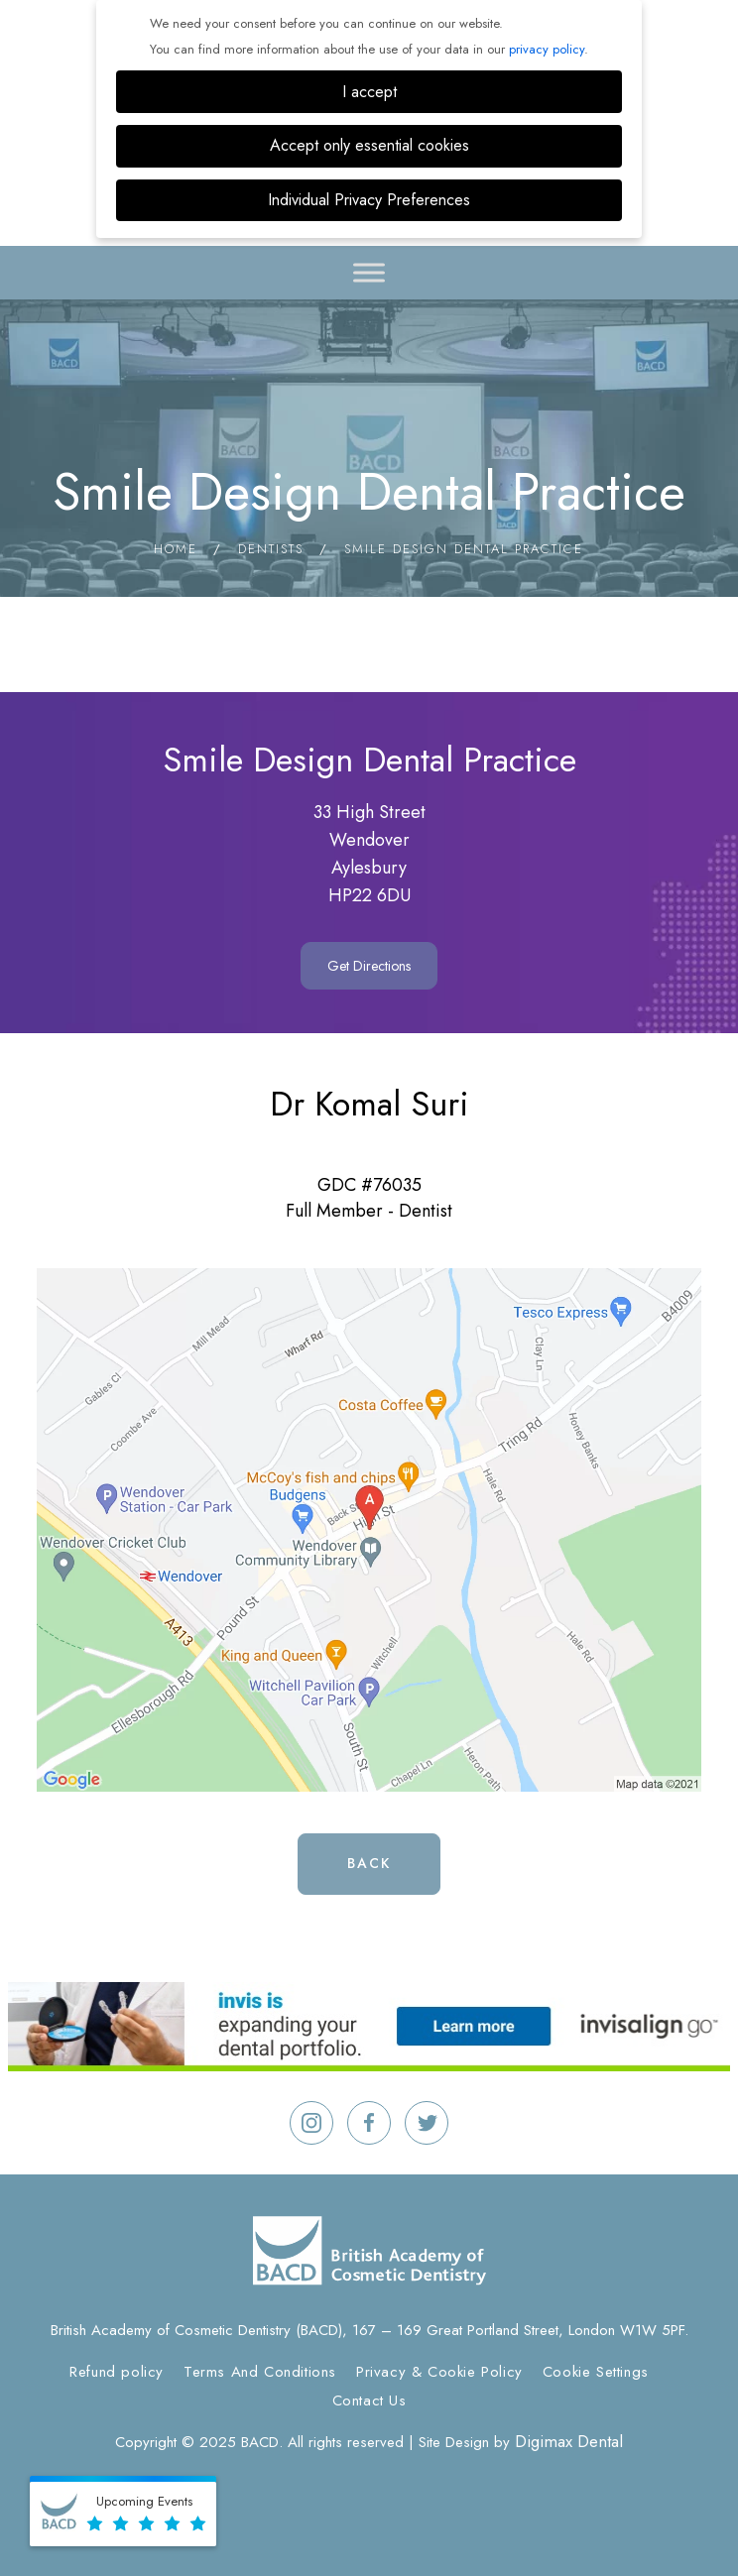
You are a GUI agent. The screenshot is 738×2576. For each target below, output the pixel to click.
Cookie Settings (596, 2372)
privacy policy (546, 49)
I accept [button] (369, 91)
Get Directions (369, 966)
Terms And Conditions (260, 2372)
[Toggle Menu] (369, 272)
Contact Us (369, 2400)
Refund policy (116, 2372)
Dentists (271, 548)
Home (175, 548)
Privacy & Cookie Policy (439, 2372)
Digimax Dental (569, 2441)
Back (369, 1863)
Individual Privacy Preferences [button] (369, 199)
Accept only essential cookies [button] (369, 145)
